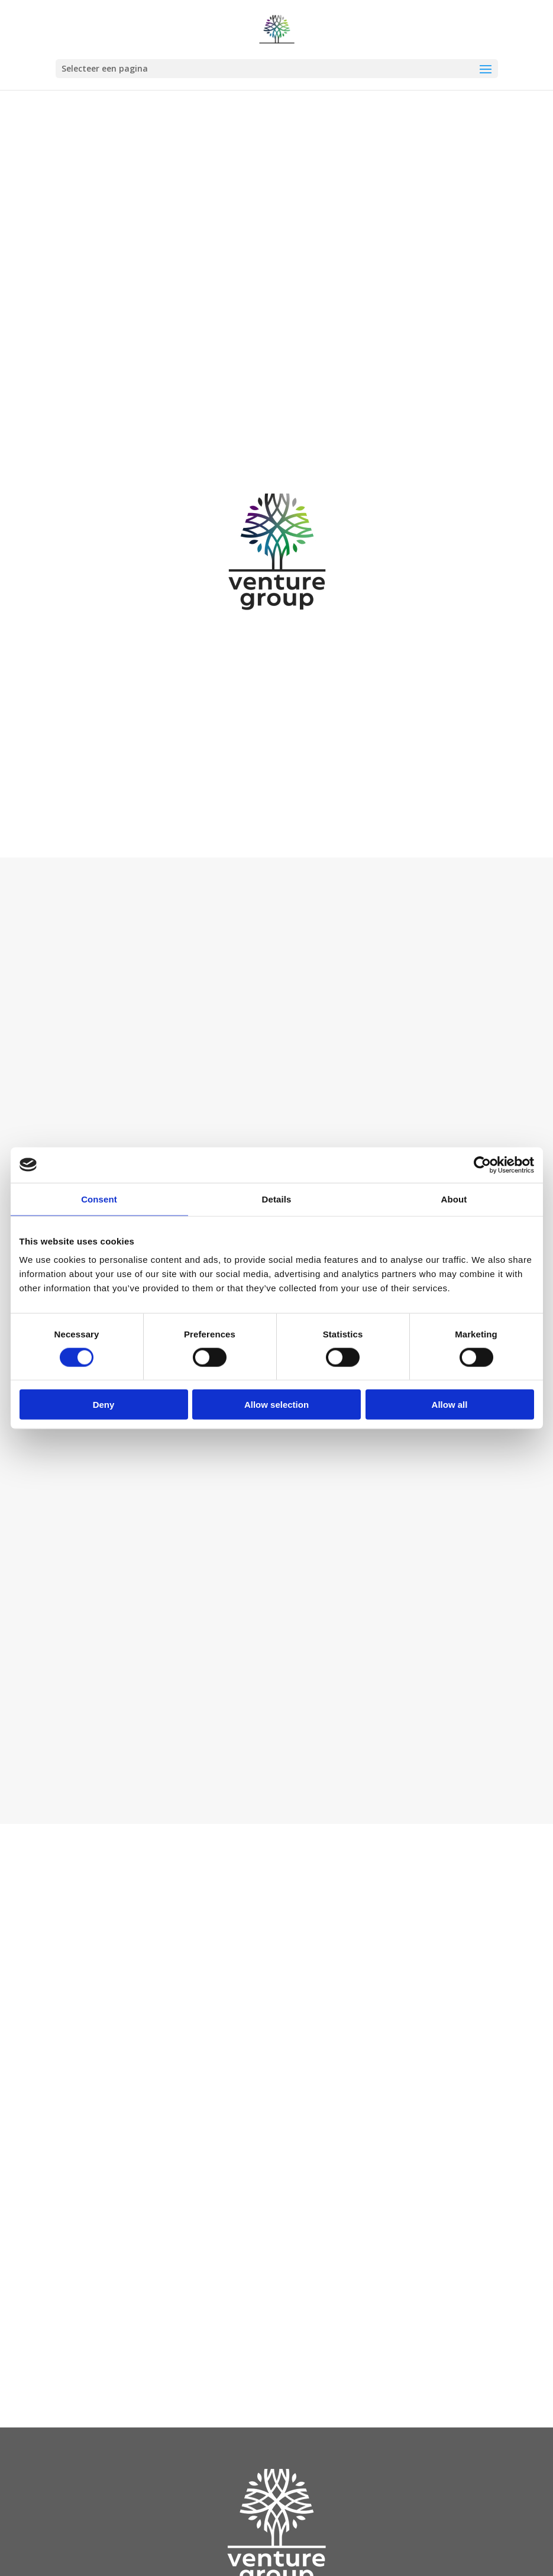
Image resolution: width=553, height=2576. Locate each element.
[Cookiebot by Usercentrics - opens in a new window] (482, 1164)
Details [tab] (277, 1199)
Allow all (450, 1405)
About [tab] (454, 1199)
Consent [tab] (99, 1199)
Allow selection (276, 1405)
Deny (104, 1405)
